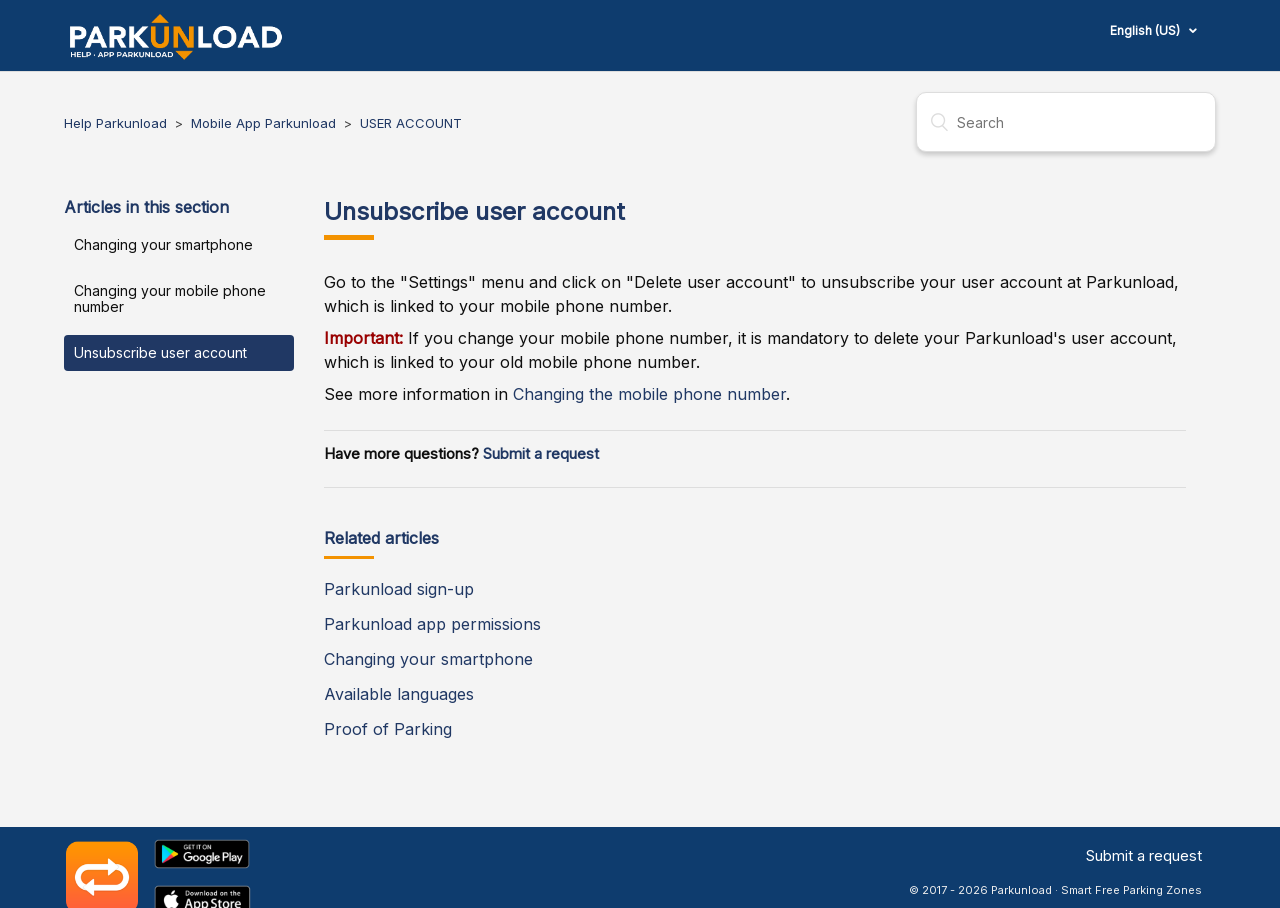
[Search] (1066, 122)
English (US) (1146, 30)
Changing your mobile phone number (170, 298)
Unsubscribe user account (160, 352)
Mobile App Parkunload (265, 123)
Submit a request (541, 454)
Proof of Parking (388, 729)
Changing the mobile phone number (649, 394)
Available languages (399, 694)
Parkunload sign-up (399, 589)
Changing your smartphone (163, 244)
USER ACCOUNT (411, 123)
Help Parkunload (115, 123)
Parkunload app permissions (432, 624)
